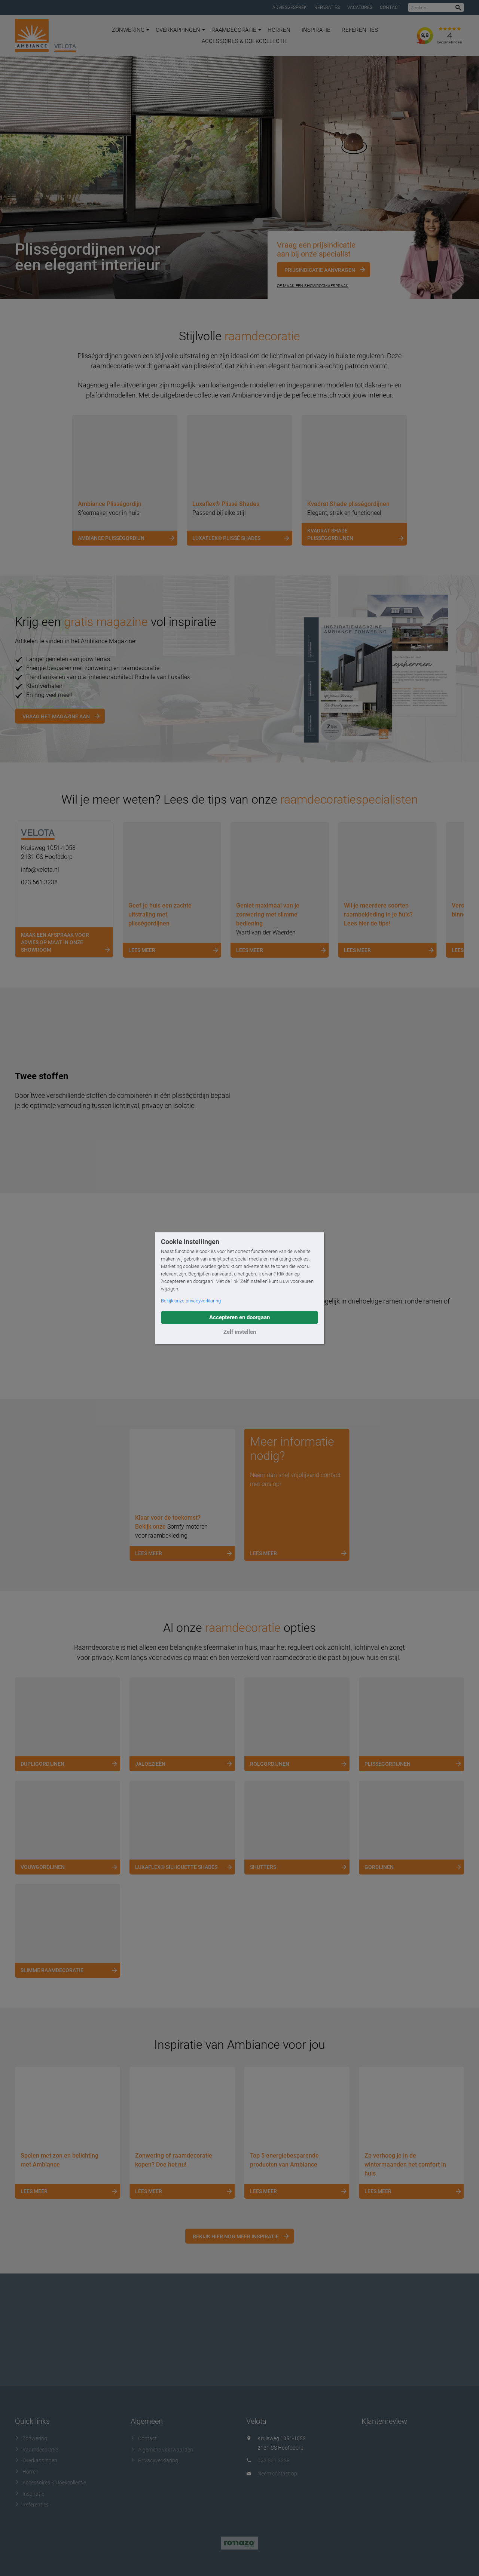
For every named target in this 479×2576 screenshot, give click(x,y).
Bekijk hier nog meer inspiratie (236, 2236)
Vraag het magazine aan (56, 716)
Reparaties (327, 7)
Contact (390, 7)
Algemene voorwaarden (162, 2449)
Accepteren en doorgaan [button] (239, 1317)
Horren (279, 30)
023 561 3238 (39, 882)
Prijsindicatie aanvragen (319, 270)
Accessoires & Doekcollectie (245, 41)
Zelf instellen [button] (239, 1332)
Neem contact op (277, 2473)
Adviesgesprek (289, 7)
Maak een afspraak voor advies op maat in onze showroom (67, 943)
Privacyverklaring (154, 2460)
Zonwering (130, 30)
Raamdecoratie (236, 30)
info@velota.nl (40, 869)
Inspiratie (316, 30)
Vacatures (359, 7)
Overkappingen (180, 30)
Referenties (360, 30)
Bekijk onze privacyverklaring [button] (191, 1301)
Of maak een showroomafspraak (312, 285)
